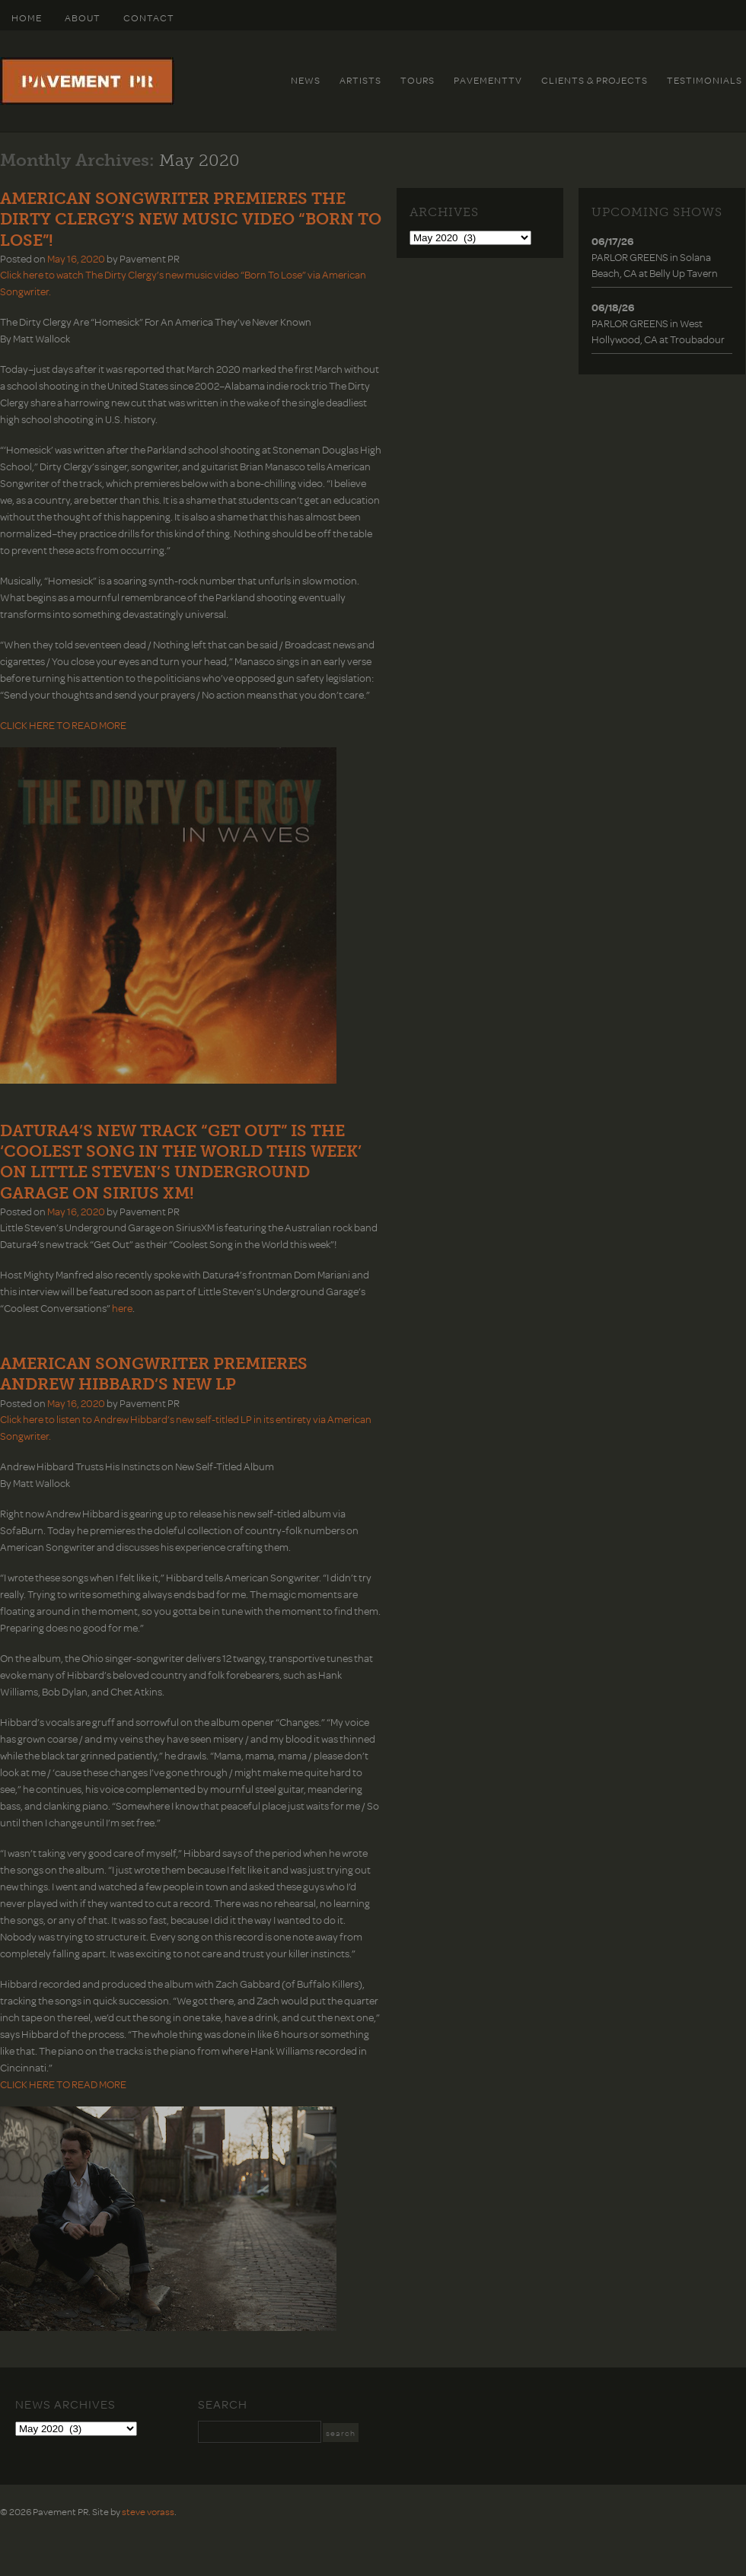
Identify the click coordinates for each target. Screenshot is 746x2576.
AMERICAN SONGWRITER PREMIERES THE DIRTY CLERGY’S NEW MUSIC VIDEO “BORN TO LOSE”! (190, 219)
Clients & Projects (594, 80)
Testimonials (704, 80)
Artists (360, 80)
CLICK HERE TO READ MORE (63, 725)
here (122, 1308)
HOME (26, 17)
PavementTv (488, 80)
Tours (417, 80)
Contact (148, 17)
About (82, 17)
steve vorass (148, 2511)
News (305, 80)
